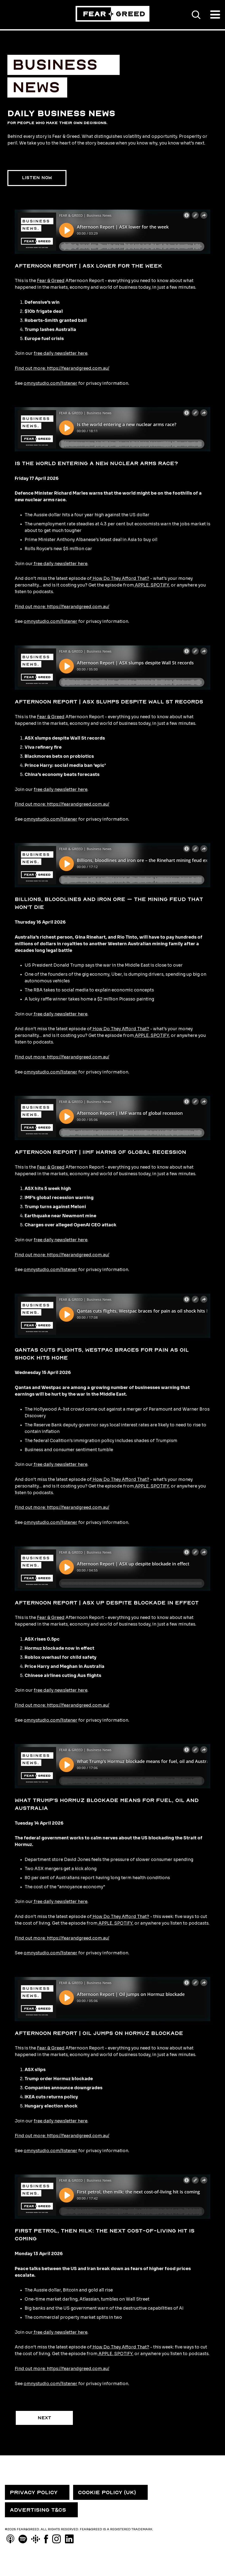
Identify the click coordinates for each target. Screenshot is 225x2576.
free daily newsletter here (60, 353)
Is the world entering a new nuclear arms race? (96, 463)
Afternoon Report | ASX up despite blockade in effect (107, 1602)
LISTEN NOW (37, 177)
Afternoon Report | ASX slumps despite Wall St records (109, 701)
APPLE (141, 585)
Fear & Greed (50, 280)
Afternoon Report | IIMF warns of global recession (100, 1152)
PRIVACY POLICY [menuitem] (34, 2492)
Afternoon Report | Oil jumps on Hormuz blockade (99, 2033)
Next (44, 2418)
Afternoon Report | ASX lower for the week (88, 266)
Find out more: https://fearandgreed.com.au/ (62, 368)
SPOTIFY (159, 585)
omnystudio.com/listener (50, 383)
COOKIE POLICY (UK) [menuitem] (107, 2492)
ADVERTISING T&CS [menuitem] (38, 2510)
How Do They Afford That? (120, 578)
